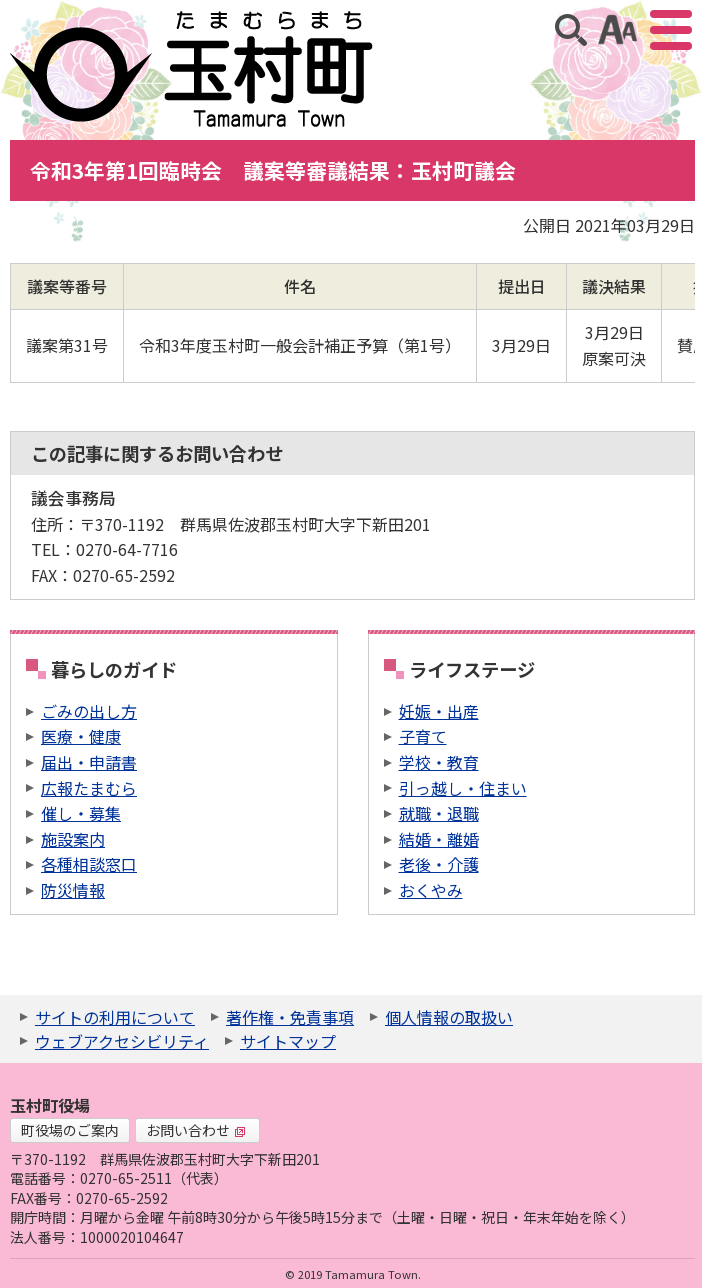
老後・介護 (439, 864)
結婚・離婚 (439, 839)
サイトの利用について (115, 1017)
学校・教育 (439, 762)
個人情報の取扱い (449, 1017)
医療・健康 (81, 736)
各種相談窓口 (89, 864)
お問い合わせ (196, 1130)
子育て (423, 736)
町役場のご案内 (70, 1130)
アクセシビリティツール (617, 30)
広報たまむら (89, 788)
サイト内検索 (571, 30)
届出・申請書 (89, 762)
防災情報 (73, 890)
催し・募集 (81, 813)
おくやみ (431, 890)
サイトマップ (288, 1041)
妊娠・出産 (439, 711)
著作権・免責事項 (290, 1017)
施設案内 (73, 839)
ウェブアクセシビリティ (122, 1041)
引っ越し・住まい (463, 788)
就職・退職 (439, 813)
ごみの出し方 (89, 711)
